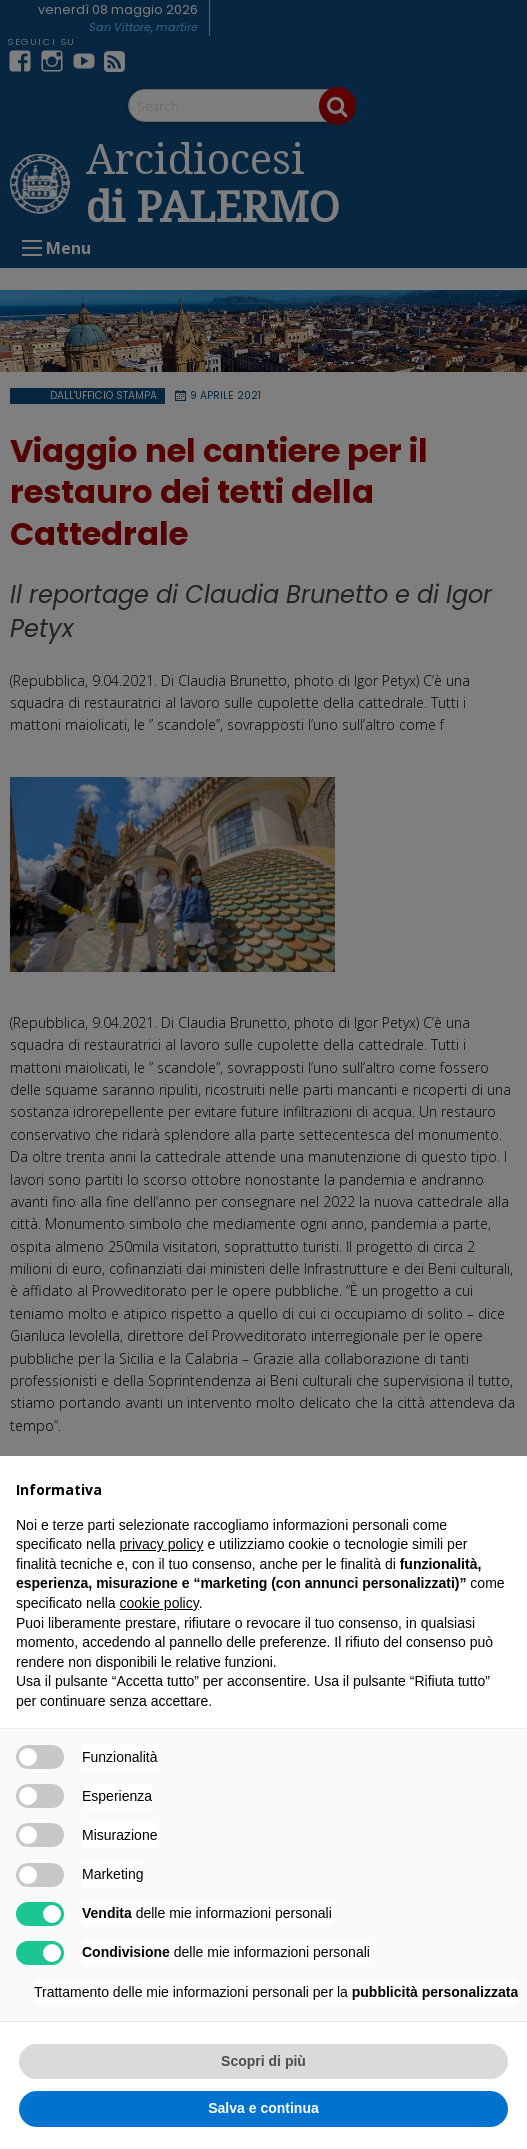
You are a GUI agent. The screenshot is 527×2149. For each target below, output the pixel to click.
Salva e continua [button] (263, 2108)
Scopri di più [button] (263, 2061)
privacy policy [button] (162, 1544)
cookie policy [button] (159, 1603)
